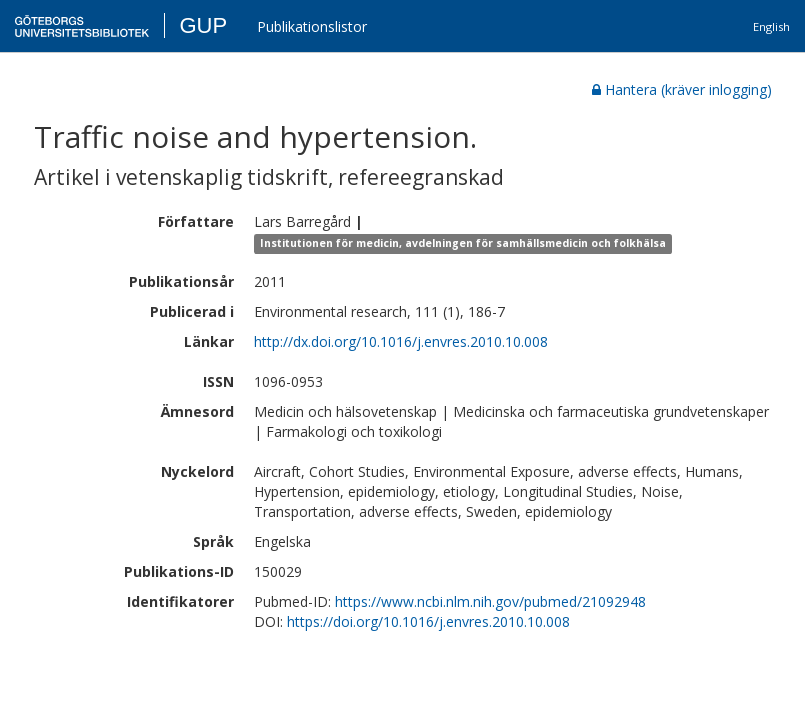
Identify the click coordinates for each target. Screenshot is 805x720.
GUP (203, 25)
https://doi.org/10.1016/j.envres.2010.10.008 (428, 621)
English (771, 26)
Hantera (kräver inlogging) (682, 89)
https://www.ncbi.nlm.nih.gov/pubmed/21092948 (490, 601)
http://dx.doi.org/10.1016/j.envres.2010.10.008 (401, 341)
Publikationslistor (312, 26)
